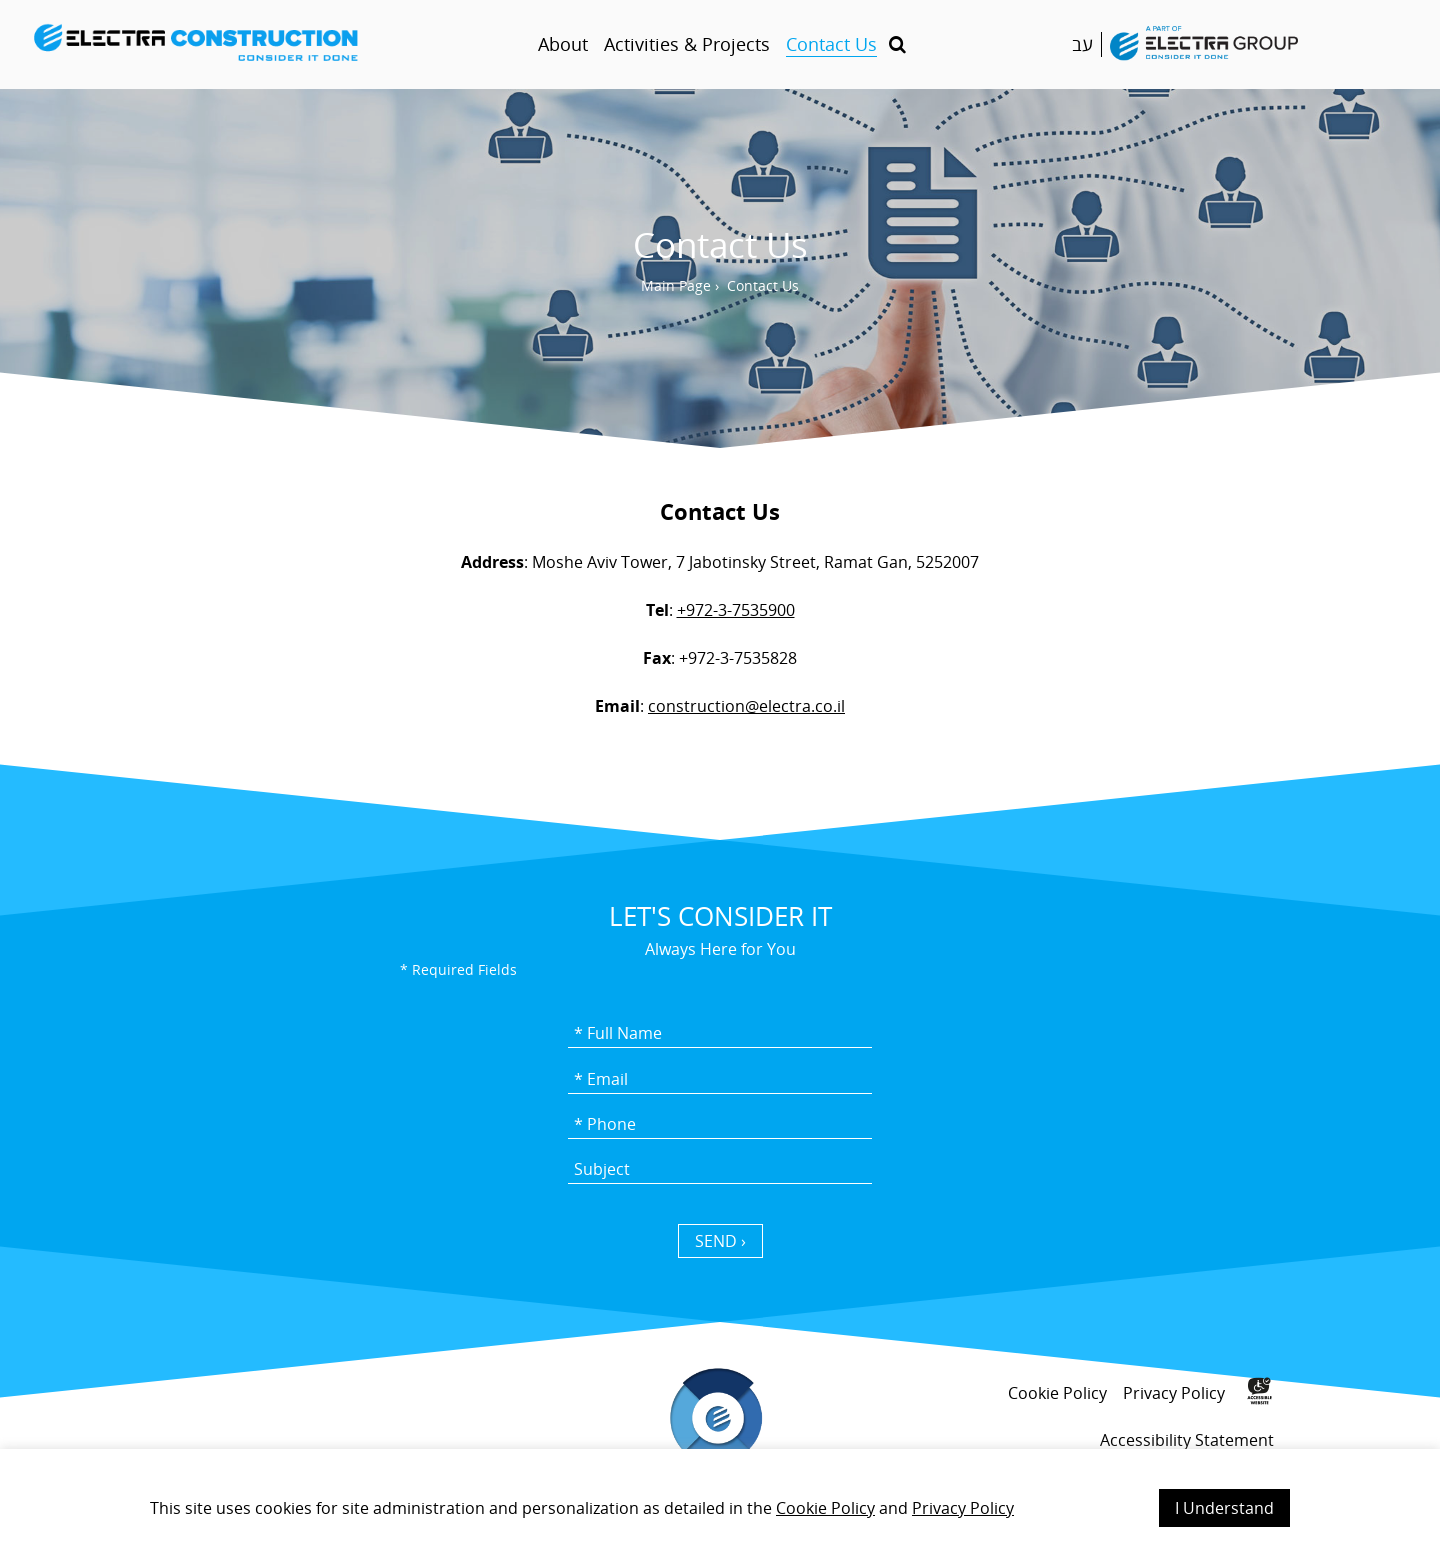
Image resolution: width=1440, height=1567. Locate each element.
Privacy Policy (963, 1508)
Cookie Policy (825, 1508)
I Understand (1224, 1508)
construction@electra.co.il (746, 706)
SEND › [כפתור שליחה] (720, 1241)
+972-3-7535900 (736, 610)
